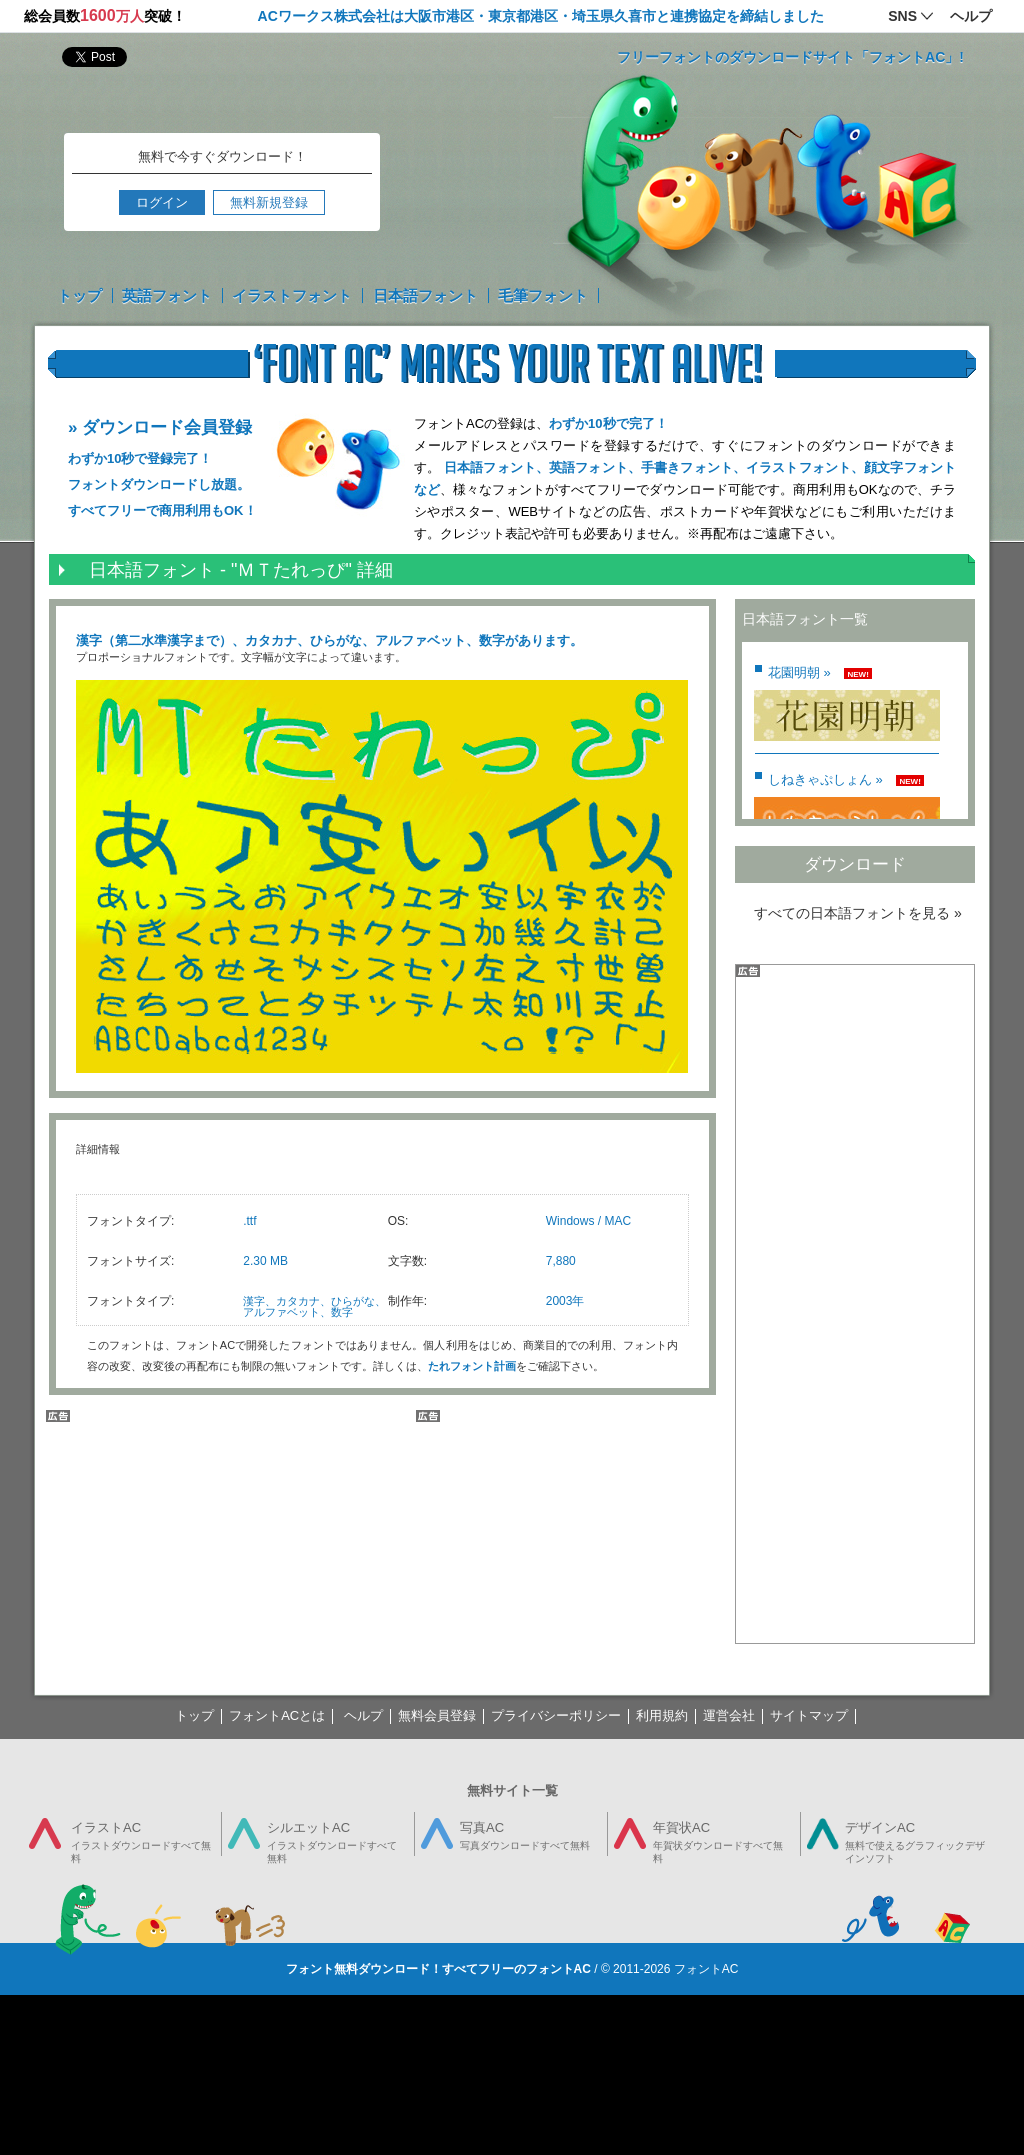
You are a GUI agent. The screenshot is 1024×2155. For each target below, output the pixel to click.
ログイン (162, 202)
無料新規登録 (269, 202)
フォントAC (706, 1969)
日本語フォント (425, 295)
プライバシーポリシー (556, 1715)
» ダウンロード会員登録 (160, 427)
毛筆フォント (543, 295)
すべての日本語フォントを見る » (858, 913)
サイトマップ (809, 1715)
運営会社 (729, 1715)
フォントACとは (277, 1715)
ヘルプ (363, 1715)
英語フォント (167, 295)
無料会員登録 (437, 1715)
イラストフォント (292, 295)
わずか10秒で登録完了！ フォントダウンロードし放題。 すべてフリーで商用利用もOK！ (162, 484)
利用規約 (662, 1715)
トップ (79, 295)
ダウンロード (855, 864)
